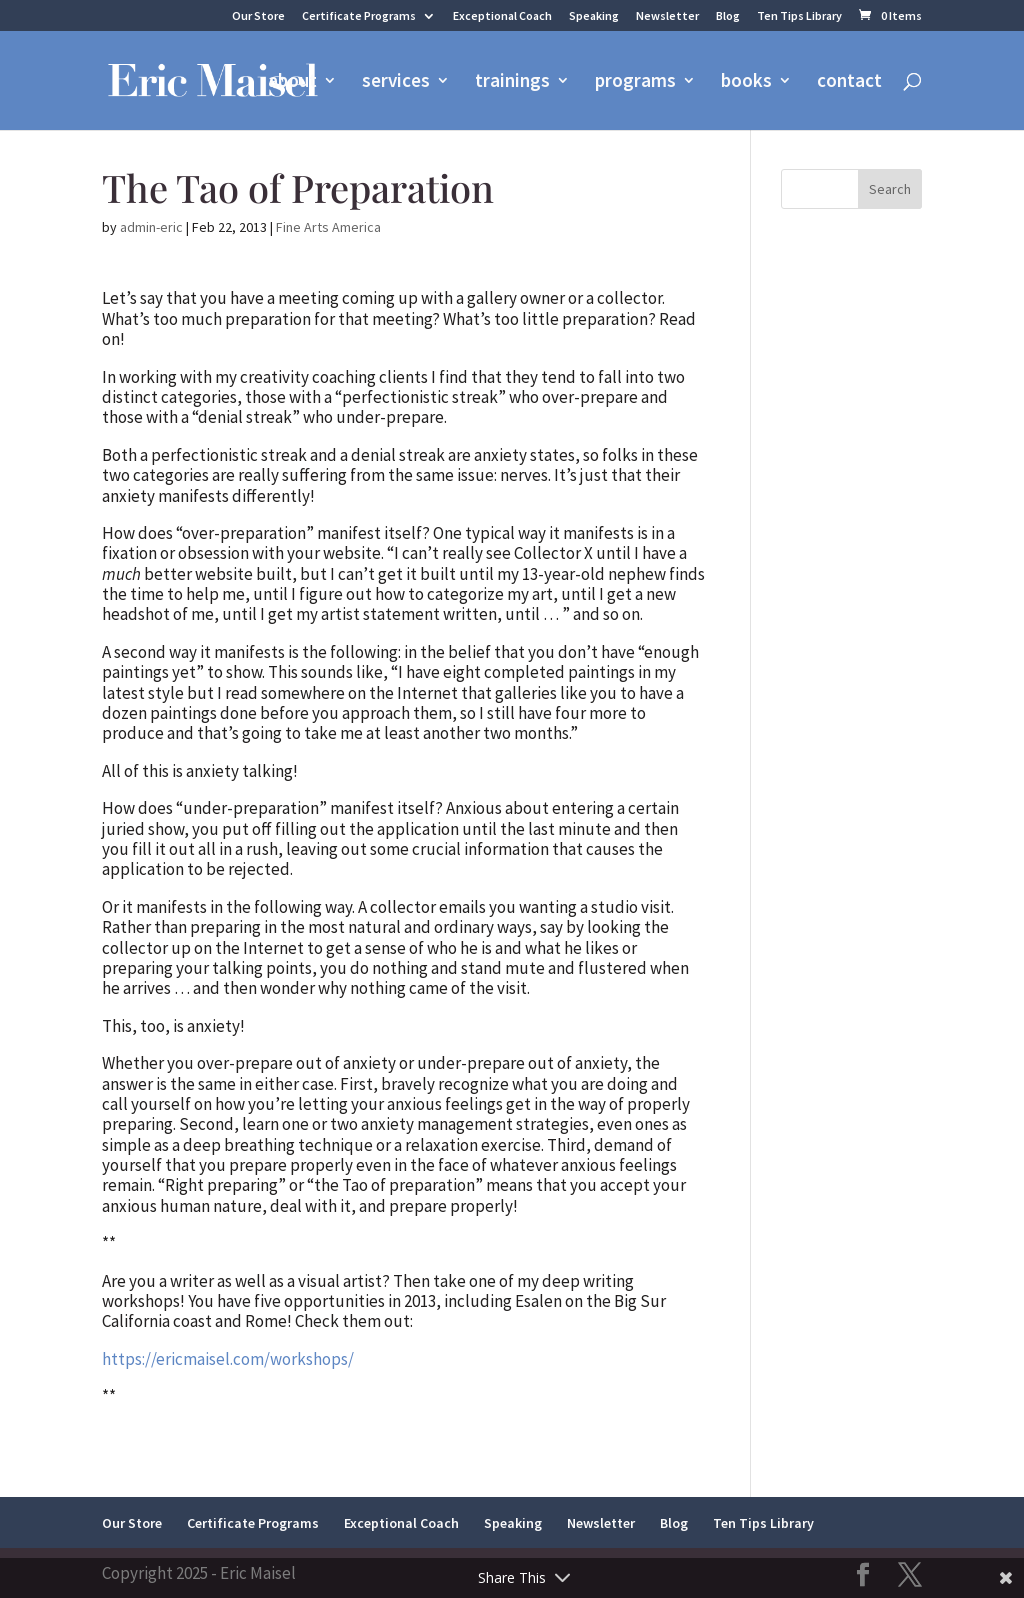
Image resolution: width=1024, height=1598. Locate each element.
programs (635, 82)
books (746, 82)
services (396, 82)
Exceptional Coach (502, 16)
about (292, 82)
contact (849, 82)
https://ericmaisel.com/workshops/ (228, 1359)
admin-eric (151, 227)
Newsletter (667, 16)
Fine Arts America (328, 227)
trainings (512, 82)
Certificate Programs (359, 16)
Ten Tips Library (799, 16)
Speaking (594, 16)
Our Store (258, 16)
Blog (728, 16)
